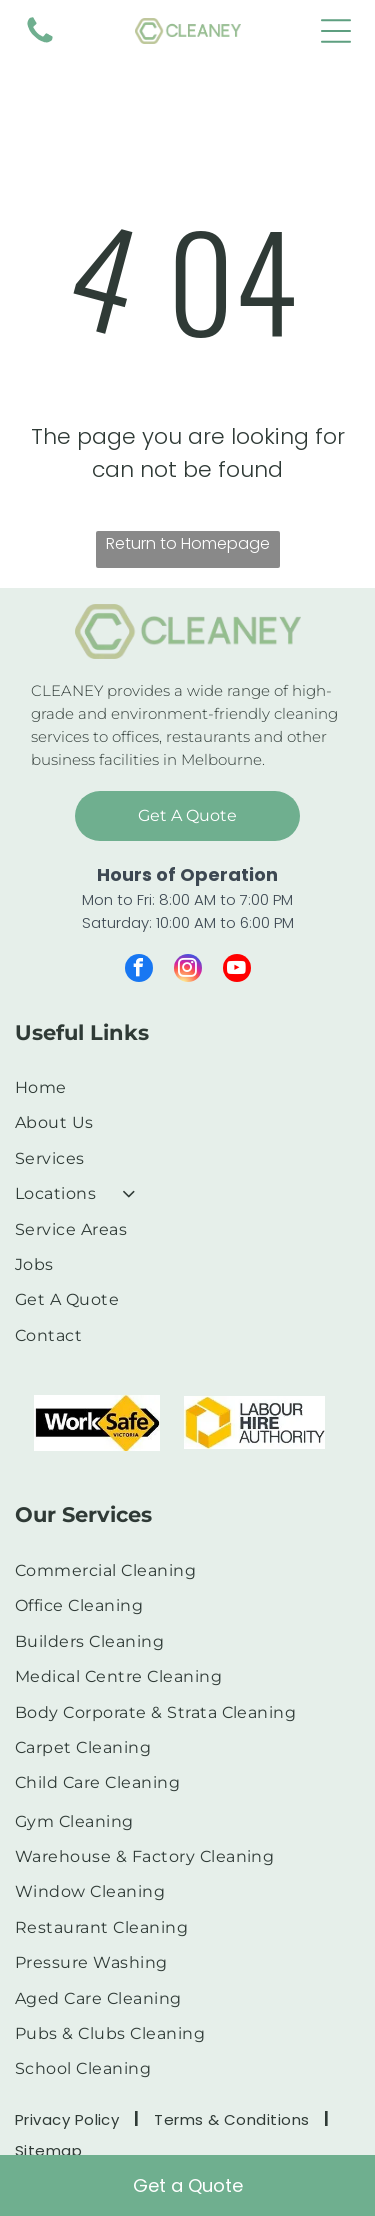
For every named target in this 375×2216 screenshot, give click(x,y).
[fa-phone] (40, 41)
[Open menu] (336, 31)
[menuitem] (179, 1087)
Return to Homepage (188, 543)
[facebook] (139, 970)
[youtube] (237, 970)
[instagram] (188, 970)
